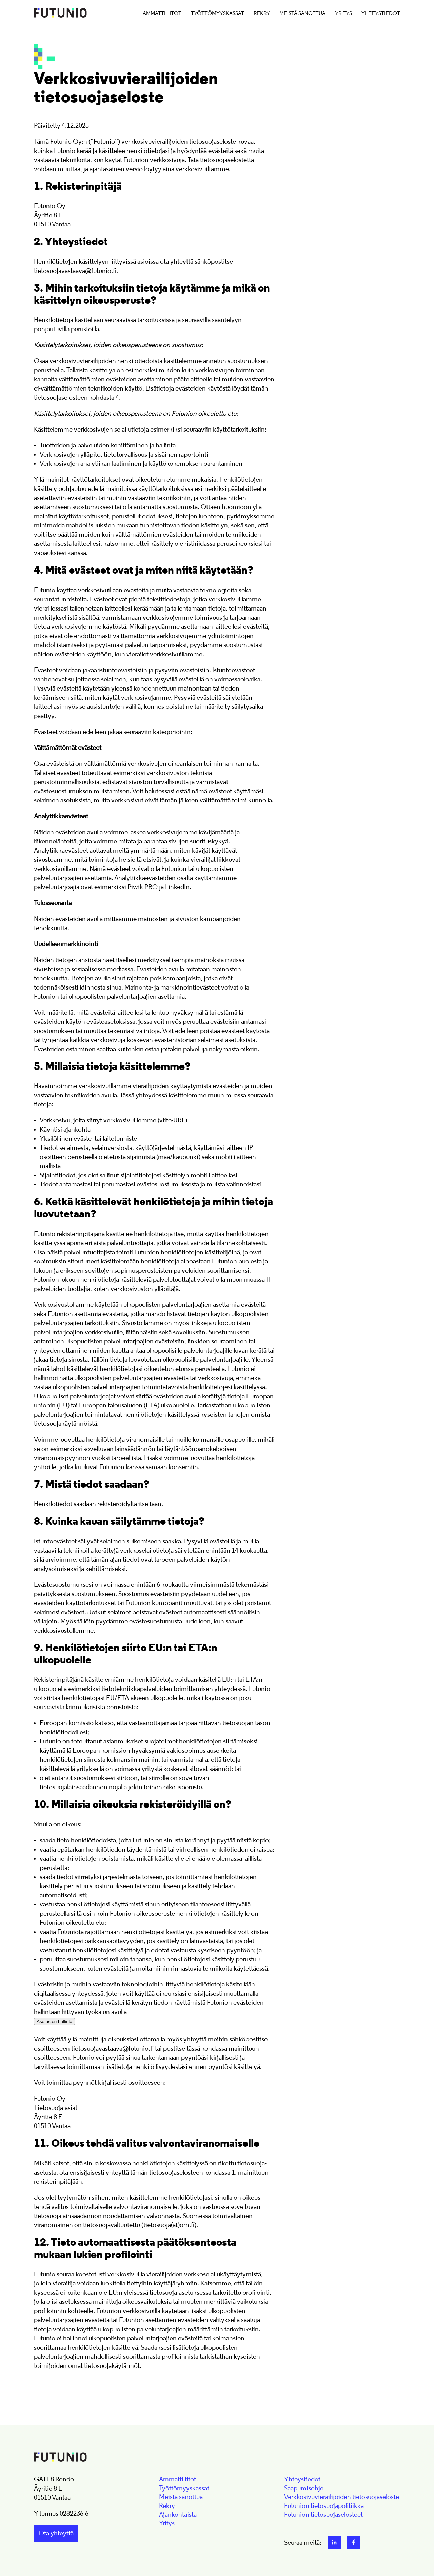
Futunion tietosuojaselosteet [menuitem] (323, 2515)
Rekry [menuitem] (262, 13)
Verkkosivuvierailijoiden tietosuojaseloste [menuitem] (341, 2497)
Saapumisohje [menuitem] (303, 2488)
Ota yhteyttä (56, 2533)
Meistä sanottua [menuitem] (302, 13)
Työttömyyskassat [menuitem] (217, 13)
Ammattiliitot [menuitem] (162, 13)
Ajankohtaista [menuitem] (178, 2515)
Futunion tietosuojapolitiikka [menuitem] (324, 2506)
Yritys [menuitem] (343, 13)
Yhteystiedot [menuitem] (380, 13)
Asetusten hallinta (54, 2021)
